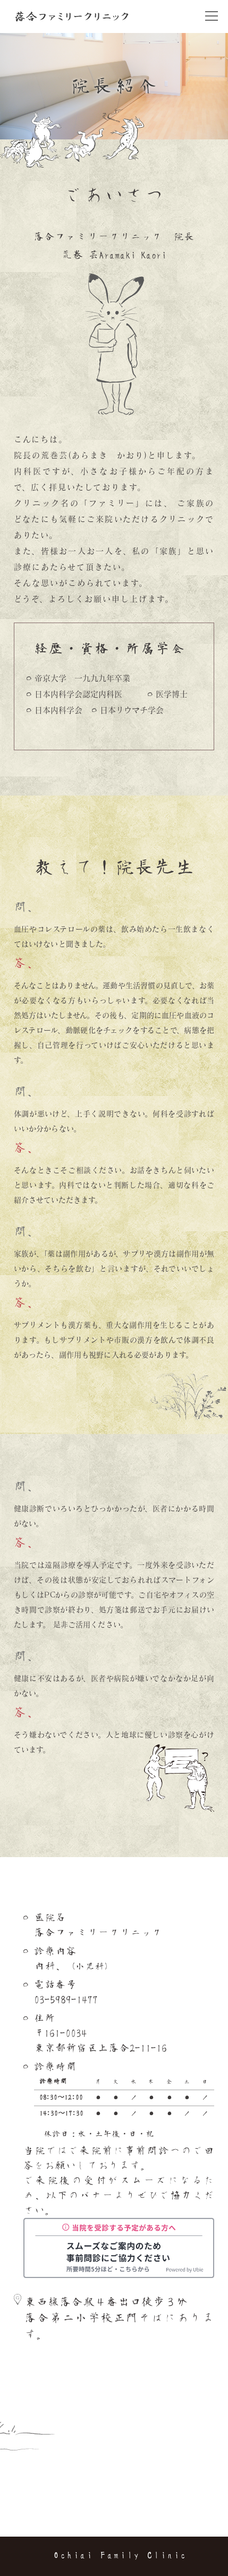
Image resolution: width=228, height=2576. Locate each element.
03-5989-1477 (66, 1999)
